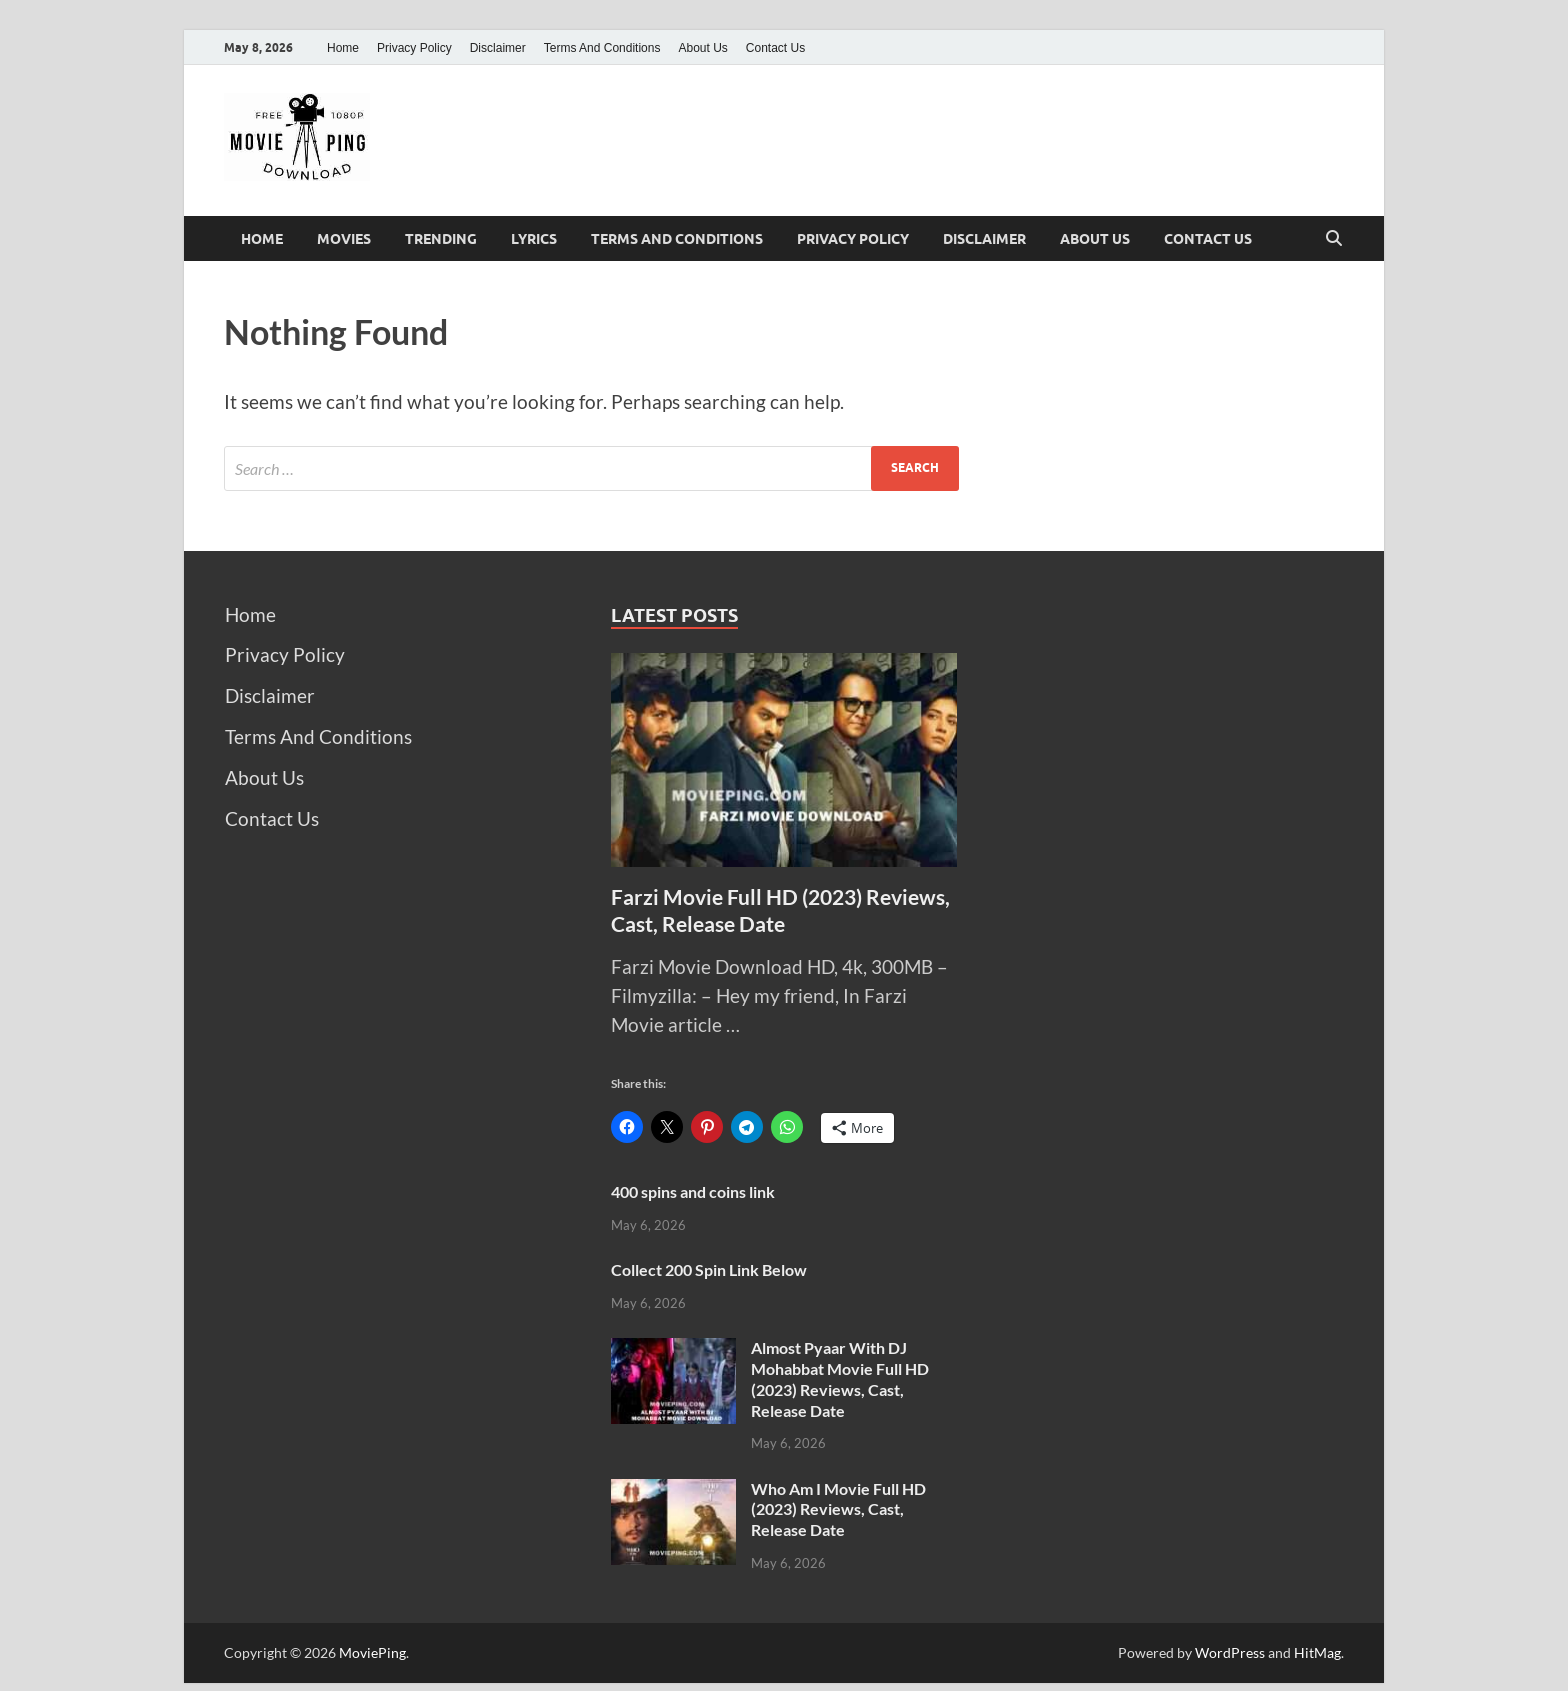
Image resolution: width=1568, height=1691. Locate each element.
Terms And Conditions (602, 48)
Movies (344, 239)
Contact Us (775, 48)
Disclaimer (498, 48)
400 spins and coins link (693, 1191)
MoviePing (372, 1652)
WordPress (1230, 1652)
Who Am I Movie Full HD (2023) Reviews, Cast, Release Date (838, 1509)
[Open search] (1334, 239)
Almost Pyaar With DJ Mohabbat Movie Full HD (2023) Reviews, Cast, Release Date (840, 1378)
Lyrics (534, 239)
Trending (441, 239)
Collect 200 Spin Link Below (709, 1269)
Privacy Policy (414, 48)
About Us (702, 48)
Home (343, 48)
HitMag (1317, 1652)
